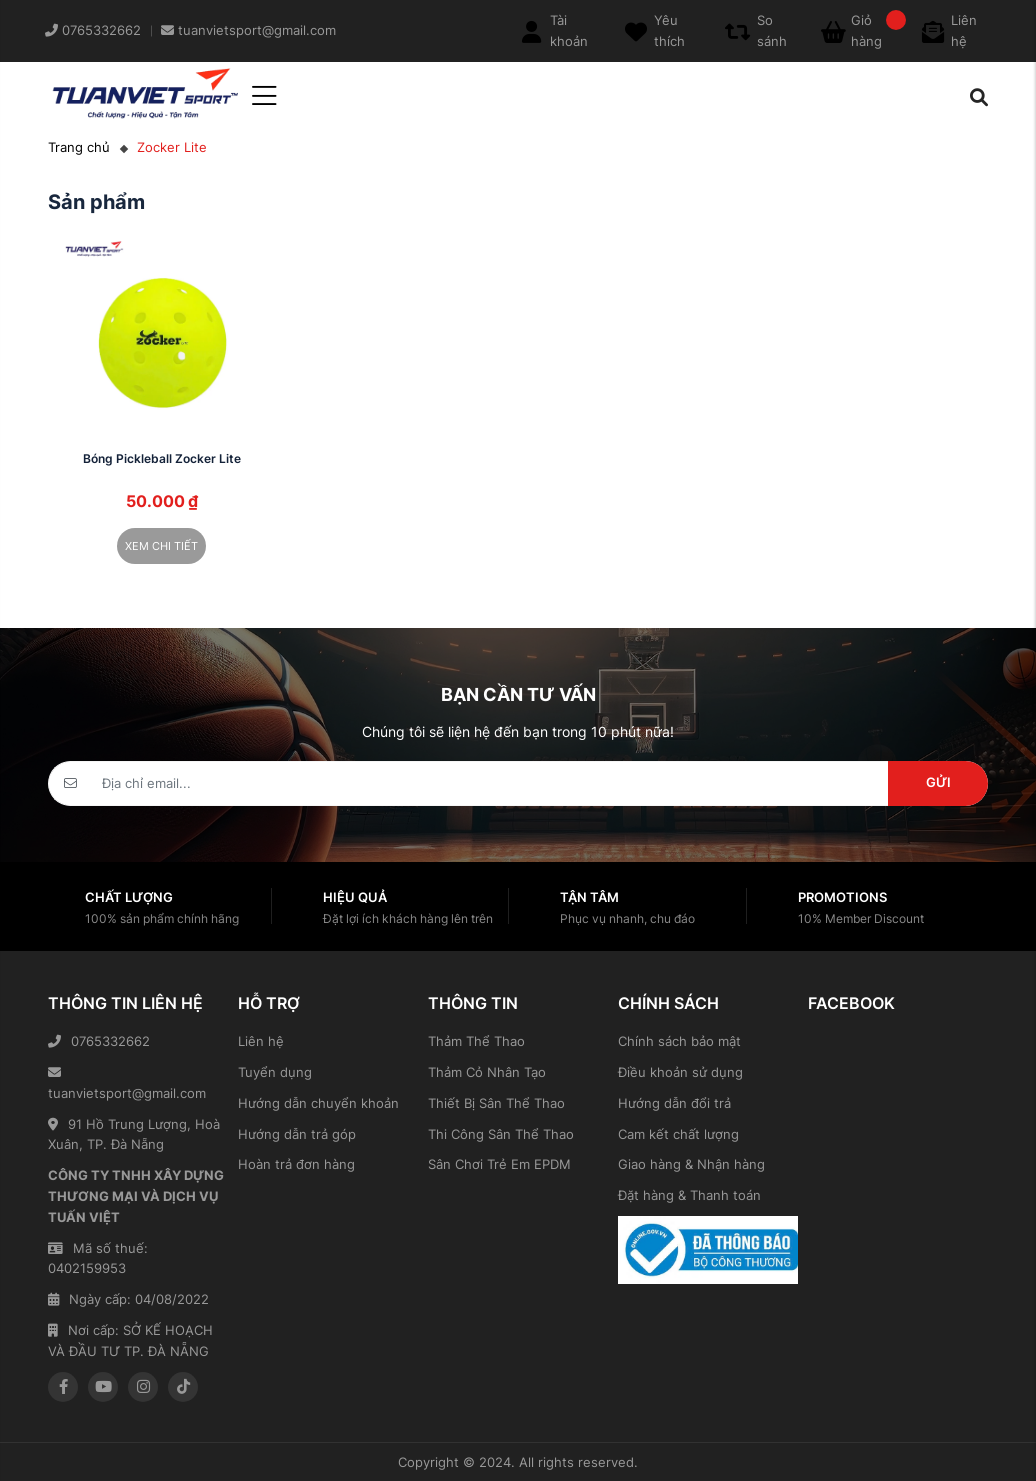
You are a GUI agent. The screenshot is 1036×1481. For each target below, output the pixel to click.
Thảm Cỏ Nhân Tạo (487, 1072)
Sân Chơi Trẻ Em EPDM (499, 1164)
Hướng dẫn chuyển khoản (318, 1103)
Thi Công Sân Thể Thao (501, 1134)
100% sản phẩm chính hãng (162, 918)
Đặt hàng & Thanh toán (689, 1195)
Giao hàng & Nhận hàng (691, 1164)
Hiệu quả (355, 897)
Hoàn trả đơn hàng (296, 1164)
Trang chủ (79, 147)
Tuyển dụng (275, 1072)
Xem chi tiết (161, 546)
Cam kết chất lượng (678, 1134)
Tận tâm (589, 897)
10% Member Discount (861, 918)
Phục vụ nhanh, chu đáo (627, 918)
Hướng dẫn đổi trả (674, 1103)
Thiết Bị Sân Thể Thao (496, 1103)
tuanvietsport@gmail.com (127, 1083)
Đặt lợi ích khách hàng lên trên (408, 918)
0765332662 (99, 1041)
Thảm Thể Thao (476, 1041)
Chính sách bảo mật (679, 1041)
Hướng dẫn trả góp (297, 1134)
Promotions (842, 897)
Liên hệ (261, 1041)
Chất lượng (129, 897)
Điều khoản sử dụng (680, 1072)
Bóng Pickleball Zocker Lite (162, 458)
